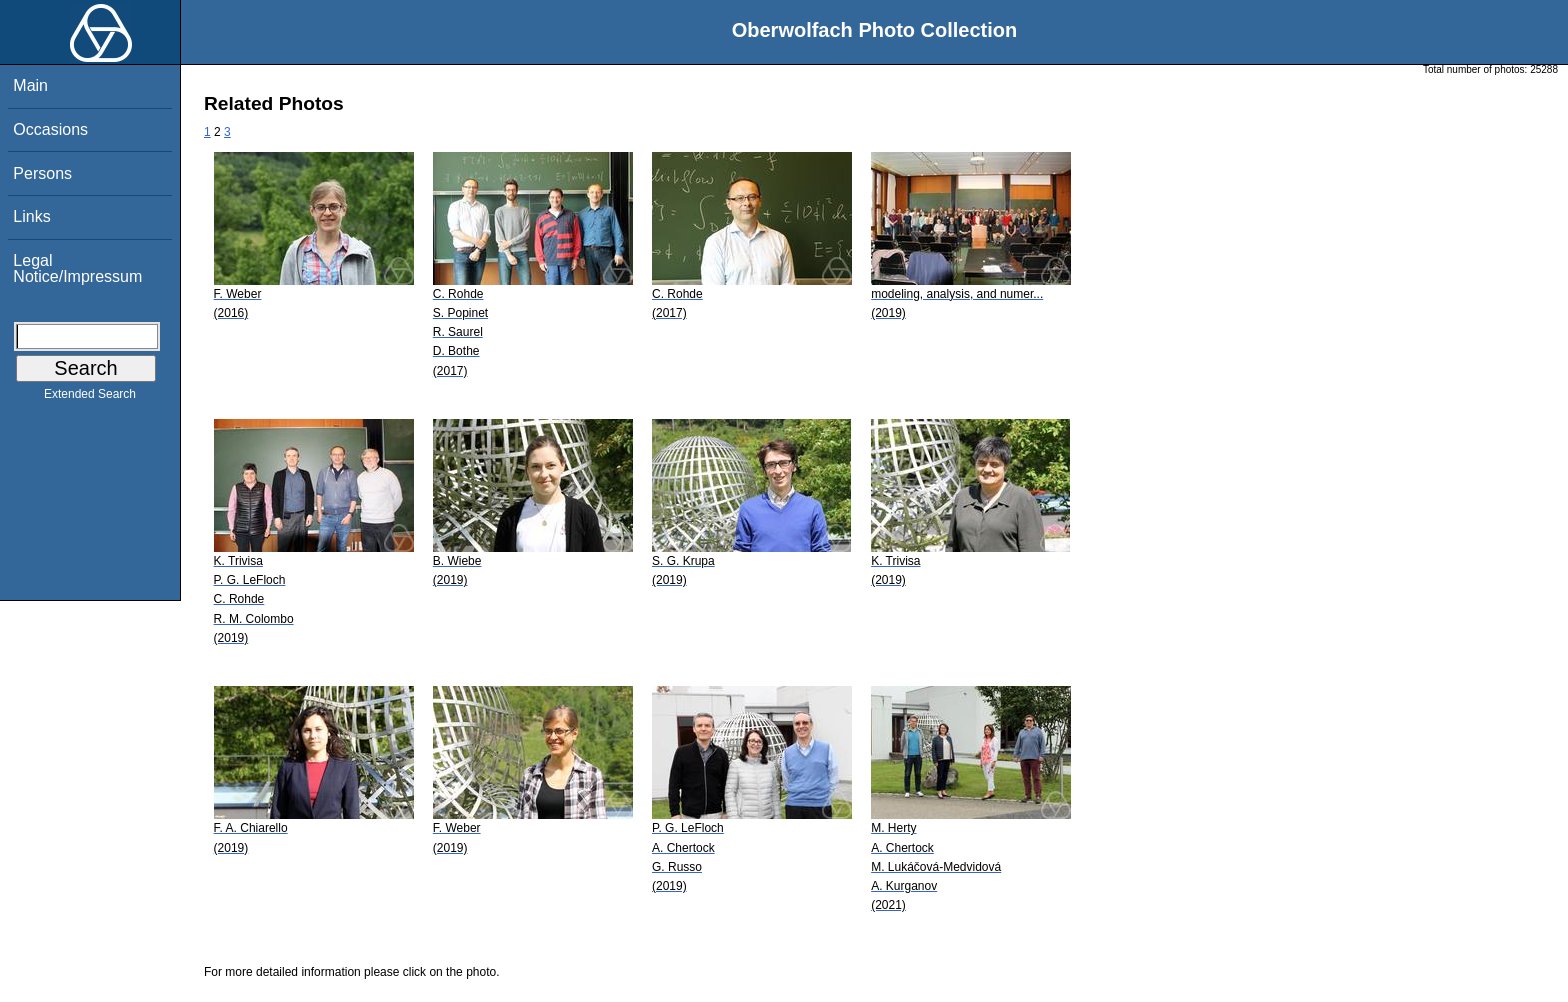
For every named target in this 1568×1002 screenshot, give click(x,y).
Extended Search (90, 398)
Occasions (50, 129)
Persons (42, 173)
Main (30, 85)
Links (31, 216)
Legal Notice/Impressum (77, 268)
